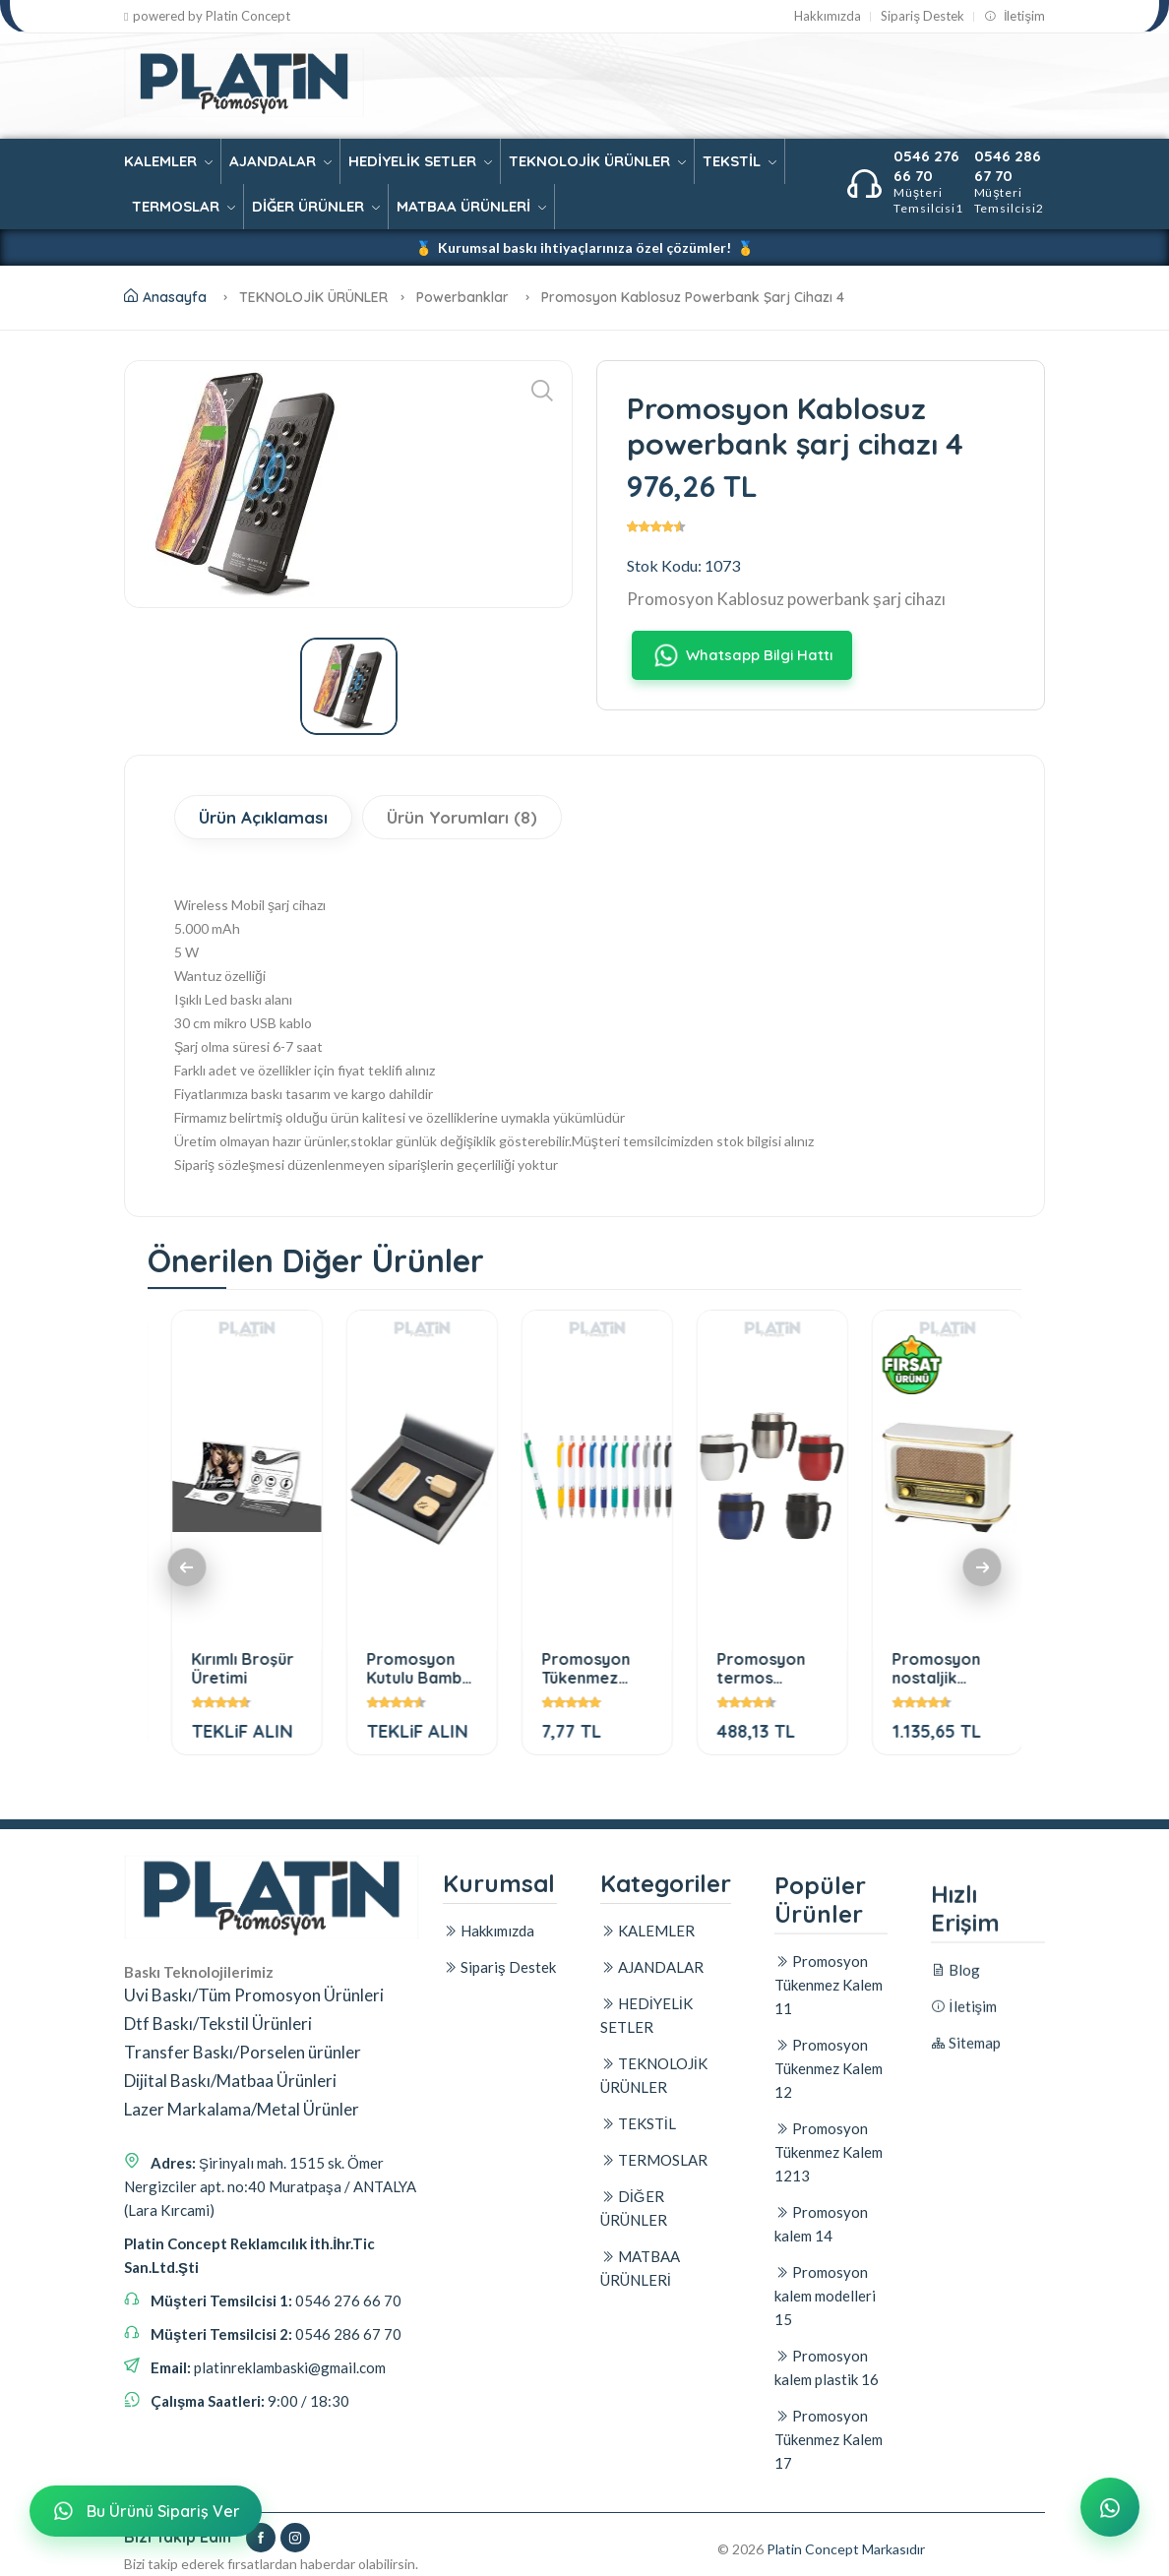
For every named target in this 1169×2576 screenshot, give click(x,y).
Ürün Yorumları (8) (462, 817)
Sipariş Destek (922, 16)
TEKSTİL (739, 161)
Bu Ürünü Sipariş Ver (143, 2510)
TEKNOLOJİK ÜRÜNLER (597, 161)
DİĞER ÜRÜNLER (316, 206)
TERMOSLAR (183, 206)
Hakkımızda (827, 16)
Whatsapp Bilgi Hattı (741, 655)
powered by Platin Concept (207, 16)
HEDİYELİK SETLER (420, 161)
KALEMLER (168, 161)
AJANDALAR (280, 161)
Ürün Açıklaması (263, 817)
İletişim (1014, 16)
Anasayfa (165, 297)
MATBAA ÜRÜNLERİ (471, 206)
